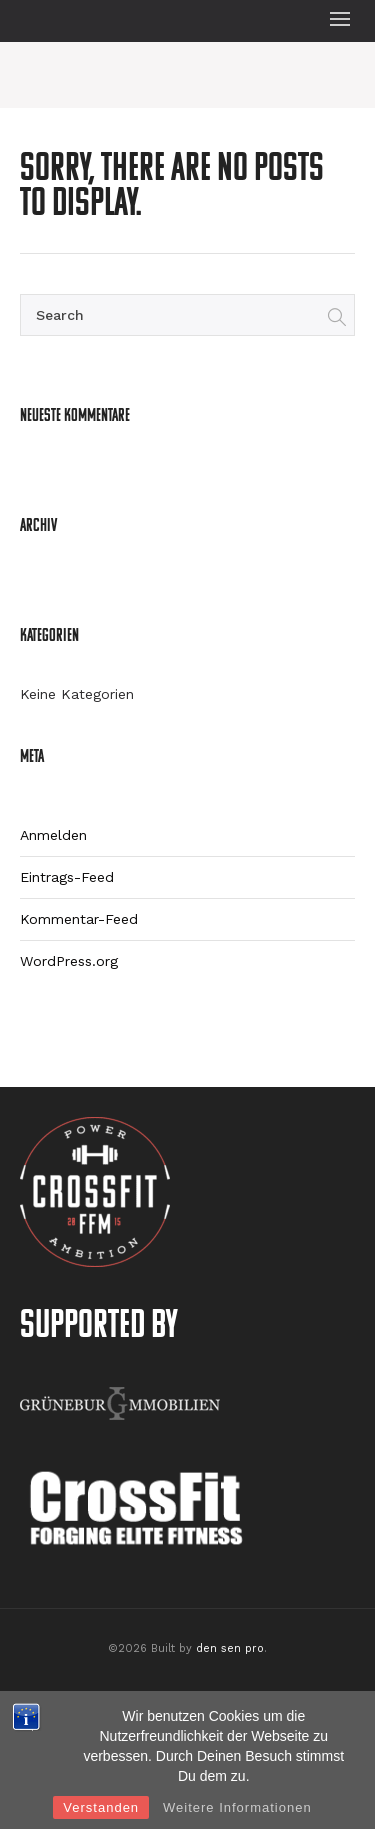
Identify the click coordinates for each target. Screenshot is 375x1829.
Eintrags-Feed (67, 877)
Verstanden (101, 1807)
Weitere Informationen (237, 1807)
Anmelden (53, 835)
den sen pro (230, 1648)
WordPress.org (69, 961)
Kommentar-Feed (79, 919)
